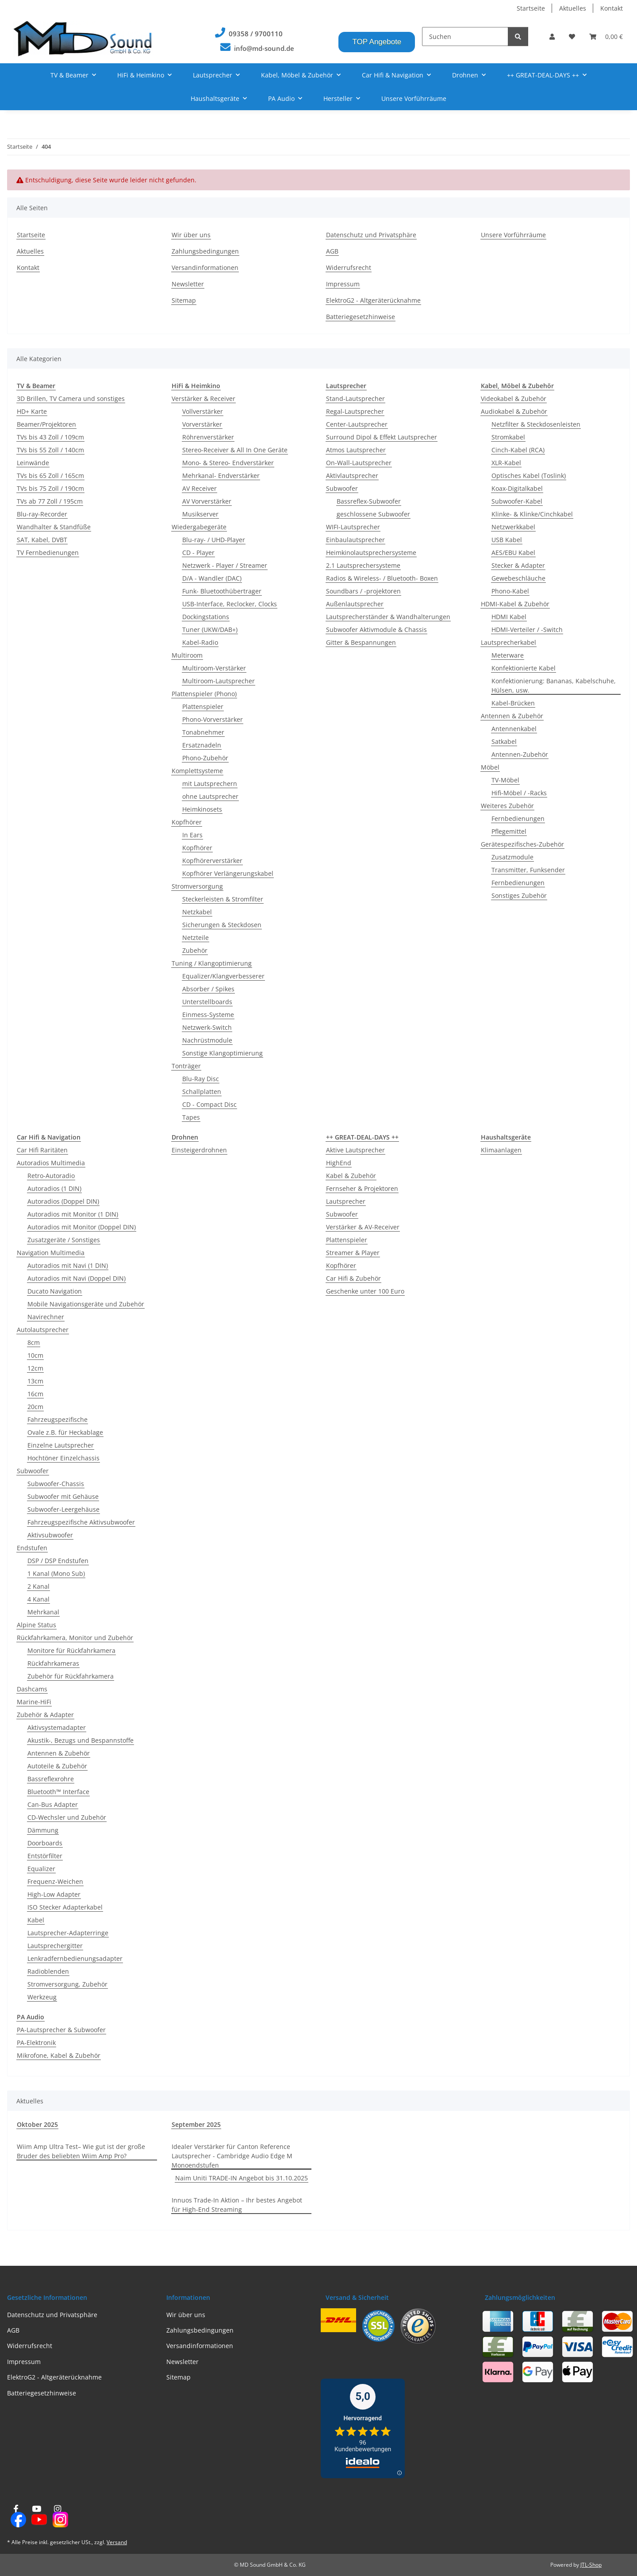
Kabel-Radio (200, 642)
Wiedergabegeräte (199, 527)
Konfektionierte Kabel (523, 668)
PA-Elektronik (36, 2042)
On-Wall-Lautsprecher (358, 462)
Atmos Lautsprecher (356, 450)
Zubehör (194, 950)
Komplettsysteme (197, 770)
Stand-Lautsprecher (355, 398)
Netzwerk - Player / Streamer (224, 565)
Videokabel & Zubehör (513, 398)
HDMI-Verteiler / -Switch (527, 629)
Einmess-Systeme (208, 1014)
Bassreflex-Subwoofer (369, 501)
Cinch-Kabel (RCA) (518, 450)
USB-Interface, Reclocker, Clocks (229, 604)
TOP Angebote (376, 42)
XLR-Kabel (506, 462)
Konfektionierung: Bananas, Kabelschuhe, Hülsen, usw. (553, 685)
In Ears (192, 835)
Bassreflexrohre (50, 1779)
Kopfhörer (187, 822)
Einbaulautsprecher (355, 539)
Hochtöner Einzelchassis (63, 1458)
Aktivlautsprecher (352, 475)
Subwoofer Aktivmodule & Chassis (376, 629)
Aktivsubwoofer (50, 1535)
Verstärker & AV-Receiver (362, 1227)
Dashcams (32, 1689)
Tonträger (186, 1066)
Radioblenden (48, 1971)
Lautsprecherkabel (508, 642)
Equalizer (41, 1868)
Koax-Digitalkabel (517, 488)
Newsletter (188, 284)
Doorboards (44, 1843)
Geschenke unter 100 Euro (365, 1291)
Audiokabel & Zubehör (514, 411)
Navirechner (45, 1317)
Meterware (507, 655)
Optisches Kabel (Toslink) (528, 475)
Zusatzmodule (512, 857)
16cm (35, 1394)
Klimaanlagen (501, 1150)
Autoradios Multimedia (51, 1163)
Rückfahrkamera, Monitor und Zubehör (75, 1637)
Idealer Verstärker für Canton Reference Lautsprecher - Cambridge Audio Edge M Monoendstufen (232, 2155)
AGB (332, 251)
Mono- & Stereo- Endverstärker (228, 462)
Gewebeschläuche (518, 578)
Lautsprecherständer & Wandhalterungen (388, 616)
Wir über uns (191, 235)
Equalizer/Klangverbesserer (223, 976)
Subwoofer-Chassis (55, 1483)
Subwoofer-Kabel (516, 501)
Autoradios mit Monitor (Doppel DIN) (81, 1227)
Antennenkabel (514, 728)
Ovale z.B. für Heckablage (65, 1432)
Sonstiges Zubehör (519, 895)
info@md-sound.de (264, 48)
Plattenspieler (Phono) (204, 693)
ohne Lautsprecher (210, 796)
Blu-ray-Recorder (42, 514)
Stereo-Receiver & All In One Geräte (235, 450)
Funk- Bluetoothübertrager (221, 591)
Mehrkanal (43, 1612)
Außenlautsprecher (355, 604)
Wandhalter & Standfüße (54, 527)
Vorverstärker (202, 424)
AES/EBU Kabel (513, 552)
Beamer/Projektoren (46, 424)
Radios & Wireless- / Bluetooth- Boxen (382, 578)
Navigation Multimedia (50, 1252)
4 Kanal (38, 1599)
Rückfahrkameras (53, 1663)
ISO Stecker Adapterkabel (65, 1907)
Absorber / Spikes (208, 989)
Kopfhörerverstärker (212, 860)
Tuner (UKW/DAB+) (210, 629)
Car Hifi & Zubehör (353, 1278)
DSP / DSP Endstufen (57, 1560)
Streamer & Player (353, 1252)
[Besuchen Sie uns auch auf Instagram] (57, 2516)
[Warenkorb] (606, 36)
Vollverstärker (202, 411)
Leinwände (33, 462)
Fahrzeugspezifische (57, 1419)
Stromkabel (508, 437)
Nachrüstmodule (207, 1040)
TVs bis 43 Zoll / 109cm (50, 437)
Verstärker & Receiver (203, 398)
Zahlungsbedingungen (205, 251)
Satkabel (504, 741)
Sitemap (184, 300)
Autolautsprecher (43, 1329)
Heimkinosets (202, 809)
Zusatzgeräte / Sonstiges (63, 1240)
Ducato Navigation (54, 1291)
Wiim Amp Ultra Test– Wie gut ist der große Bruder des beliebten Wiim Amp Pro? (81, 2151)
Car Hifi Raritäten (42, 1150)
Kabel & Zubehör (351, 1175)
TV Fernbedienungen (48, 552)
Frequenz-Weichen (55, 1881)
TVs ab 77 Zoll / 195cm (50, 501)
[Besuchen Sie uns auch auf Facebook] (15, 2516)
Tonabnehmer (203, 732)
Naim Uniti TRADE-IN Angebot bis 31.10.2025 (241, 2178)
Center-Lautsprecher (357, 424)
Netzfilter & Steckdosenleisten (535, 424)
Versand (117, 2542)
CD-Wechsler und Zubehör (66, 1817)
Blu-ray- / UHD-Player (213, 539)
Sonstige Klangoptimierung (222, 1053)
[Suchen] (465, 36)
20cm (35, 1406)
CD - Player (198, 552)
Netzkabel (197, 912)
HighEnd (338, 1163)
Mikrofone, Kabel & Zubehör (58, 2055)
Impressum (343, 284)
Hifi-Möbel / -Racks (519, 793)
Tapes (191, 1117)
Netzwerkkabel (513, 527)
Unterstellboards (207, 1001)
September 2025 (196, 2124)
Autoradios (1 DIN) (54, 1188)
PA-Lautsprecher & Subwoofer (61, 2029)
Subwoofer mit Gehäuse (63, 1496)
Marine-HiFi (34, 1702)
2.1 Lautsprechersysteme (363, 565)
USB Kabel (506, 539)
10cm (35, 1355)
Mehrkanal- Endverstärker (221, 475)
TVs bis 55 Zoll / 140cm (50, 450)
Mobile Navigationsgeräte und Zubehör (85, 1304)
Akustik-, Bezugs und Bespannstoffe (80, 1740)
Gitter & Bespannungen (361, 642)
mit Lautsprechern (209, 783)
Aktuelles (572, 8)
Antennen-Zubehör (519, 754)
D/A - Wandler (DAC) (212, 578)
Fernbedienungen (518, 818)
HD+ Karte (32, 411)
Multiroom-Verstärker (214, 668)
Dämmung (42, 1830)
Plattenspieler (202, 706)
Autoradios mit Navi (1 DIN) (67, 1265)
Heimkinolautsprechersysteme (371, 552)
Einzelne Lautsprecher (60, 1445)
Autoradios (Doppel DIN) (63, 1201)
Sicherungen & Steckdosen (221, 924)
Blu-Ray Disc (200, 1078)
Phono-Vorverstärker (212, 719)
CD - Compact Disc (209, 1104)
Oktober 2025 (37, 2124)
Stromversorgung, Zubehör (67, 1984)
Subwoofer (342, 488)
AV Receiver (199, 488)
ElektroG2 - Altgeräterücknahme (373, 300)
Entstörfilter (44, 1856)
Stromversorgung (197, 886)
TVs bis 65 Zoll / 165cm (50, 475)
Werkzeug (42, 1997)
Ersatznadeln (201, 745)
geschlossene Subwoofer (373, 514)
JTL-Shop (591, 2564)
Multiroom (187, 655)
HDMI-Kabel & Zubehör (515, 604)
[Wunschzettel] (572, 36)
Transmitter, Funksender (528, 870)
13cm (35, 1381)
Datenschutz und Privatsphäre (371, 235)
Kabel (35, 1920)
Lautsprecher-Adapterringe (67, 1933)
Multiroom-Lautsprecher (218, 681)
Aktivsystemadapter (56, 1727)
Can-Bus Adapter (52, 1804)
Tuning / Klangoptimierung (212, 963)
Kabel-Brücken (513, 703)
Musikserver (200, 514)
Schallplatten (201, 1091)
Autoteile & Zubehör (57, 1766)
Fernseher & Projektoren (362, 1188)
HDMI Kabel (508, 616)
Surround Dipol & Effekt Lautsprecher (381, 437)
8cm (33, 1342)
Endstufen (32, 1548)
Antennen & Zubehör (512, 716)
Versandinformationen (205, 267)
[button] (552, 36)
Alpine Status (36, 1625)
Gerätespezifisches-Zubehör (522, 844)
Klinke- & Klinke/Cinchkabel (532, 514)
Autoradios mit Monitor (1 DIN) (72, 1214)
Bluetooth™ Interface (58, 1791)
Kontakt (611, 8)
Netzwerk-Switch (207, 1027)
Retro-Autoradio (51, 1175)
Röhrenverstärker (208, 437)
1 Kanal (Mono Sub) (56, 1573)
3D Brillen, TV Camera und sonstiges (71, 398)
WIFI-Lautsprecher (353, 527)
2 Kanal (38, 1586)
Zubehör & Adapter (45, 1714)
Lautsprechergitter (55, 1945)
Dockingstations (205, 616)
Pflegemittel (508, 831)
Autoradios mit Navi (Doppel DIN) (76, 1278)
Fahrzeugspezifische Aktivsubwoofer (81, 1522)
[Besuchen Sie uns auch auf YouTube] (36, 2516)
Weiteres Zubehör (507, 805)
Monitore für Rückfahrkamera (71, 1650)
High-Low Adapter (54, 1894)
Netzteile (195, 937)
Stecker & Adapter (518, 565)
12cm (35, 1368)
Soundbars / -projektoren (363, 591)
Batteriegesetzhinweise (360, 316)
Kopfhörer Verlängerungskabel (227, 873)
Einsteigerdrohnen (199, 1150)
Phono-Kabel (510, 591)
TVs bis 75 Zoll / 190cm (50, 488)
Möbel (490, 767)
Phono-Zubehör (205, 758)
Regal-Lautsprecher (355, 411)
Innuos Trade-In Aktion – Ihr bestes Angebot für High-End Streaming (237, 2205)
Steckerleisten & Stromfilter (222, 899)
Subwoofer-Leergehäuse (63, 1509)
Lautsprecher (345, 1201)
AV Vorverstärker (206, 501)
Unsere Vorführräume (413, 98)
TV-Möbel (505, 780)
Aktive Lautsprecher (355, 1150)
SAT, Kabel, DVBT (42, 539)
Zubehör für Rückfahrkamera (70, 1676)
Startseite (531, 8)
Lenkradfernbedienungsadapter (75, 1958)
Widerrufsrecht (348, 267)
